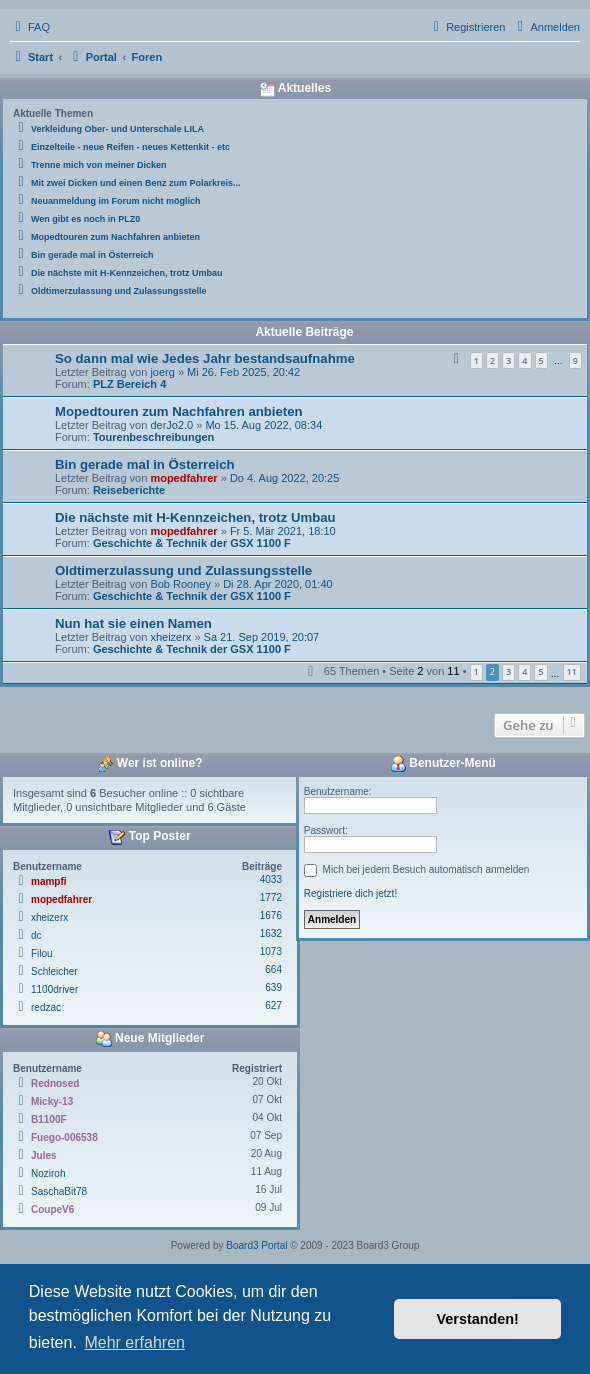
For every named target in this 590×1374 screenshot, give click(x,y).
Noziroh (48, 1173)
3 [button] (508, 671)
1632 (271, 933)
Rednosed (55, 1083)
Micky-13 (52, 1101)
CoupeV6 (52, 1209)
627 (273, 1005)
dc (36, 935)
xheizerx (170, 637)
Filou (42, 953)
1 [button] (476, 671)
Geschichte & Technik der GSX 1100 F (192, 543)
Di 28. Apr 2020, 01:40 (277, 584)
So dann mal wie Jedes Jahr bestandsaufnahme (205, 358)
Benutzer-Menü (443, 764)
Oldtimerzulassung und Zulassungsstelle (183, 570)
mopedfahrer (183, 478)
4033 (271, 879)
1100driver (54, 989)
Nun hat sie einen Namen (133, 623)
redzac (46, 1007)
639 (273, 987)
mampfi (49, 881)
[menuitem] (30, 27)
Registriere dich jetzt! (350, 893)
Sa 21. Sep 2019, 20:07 (262, 637)
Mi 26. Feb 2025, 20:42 (243, 372)
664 (273, 969)
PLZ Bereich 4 (129, 384)
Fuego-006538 (64, 1137)
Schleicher (54, 971)
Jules (44, 1155)
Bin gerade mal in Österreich (145, 464)
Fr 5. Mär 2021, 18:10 (283, 531)
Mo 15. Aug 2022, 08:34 (263, 425)
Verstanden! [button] (478, 1319)
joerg (162, 372)
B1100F (49, 1119)
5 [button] (540, 671)
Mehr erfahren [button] (134, 1342)
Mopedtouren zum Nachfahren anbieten (179, 411)
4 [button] (524, 671)
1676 (271, 915)
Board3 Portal (256, 1245)
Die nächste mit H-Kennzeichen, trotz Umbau (195, 517)
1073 (271, 951)
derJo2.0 (171, 425)
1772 (271, 897)
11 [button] (572, 671)
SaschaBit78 (59, 1191)
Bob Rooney (180, 584)
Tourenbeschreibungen (153, 437)
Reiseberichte (129, 490)
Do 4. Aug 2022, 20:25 (284, 478)
